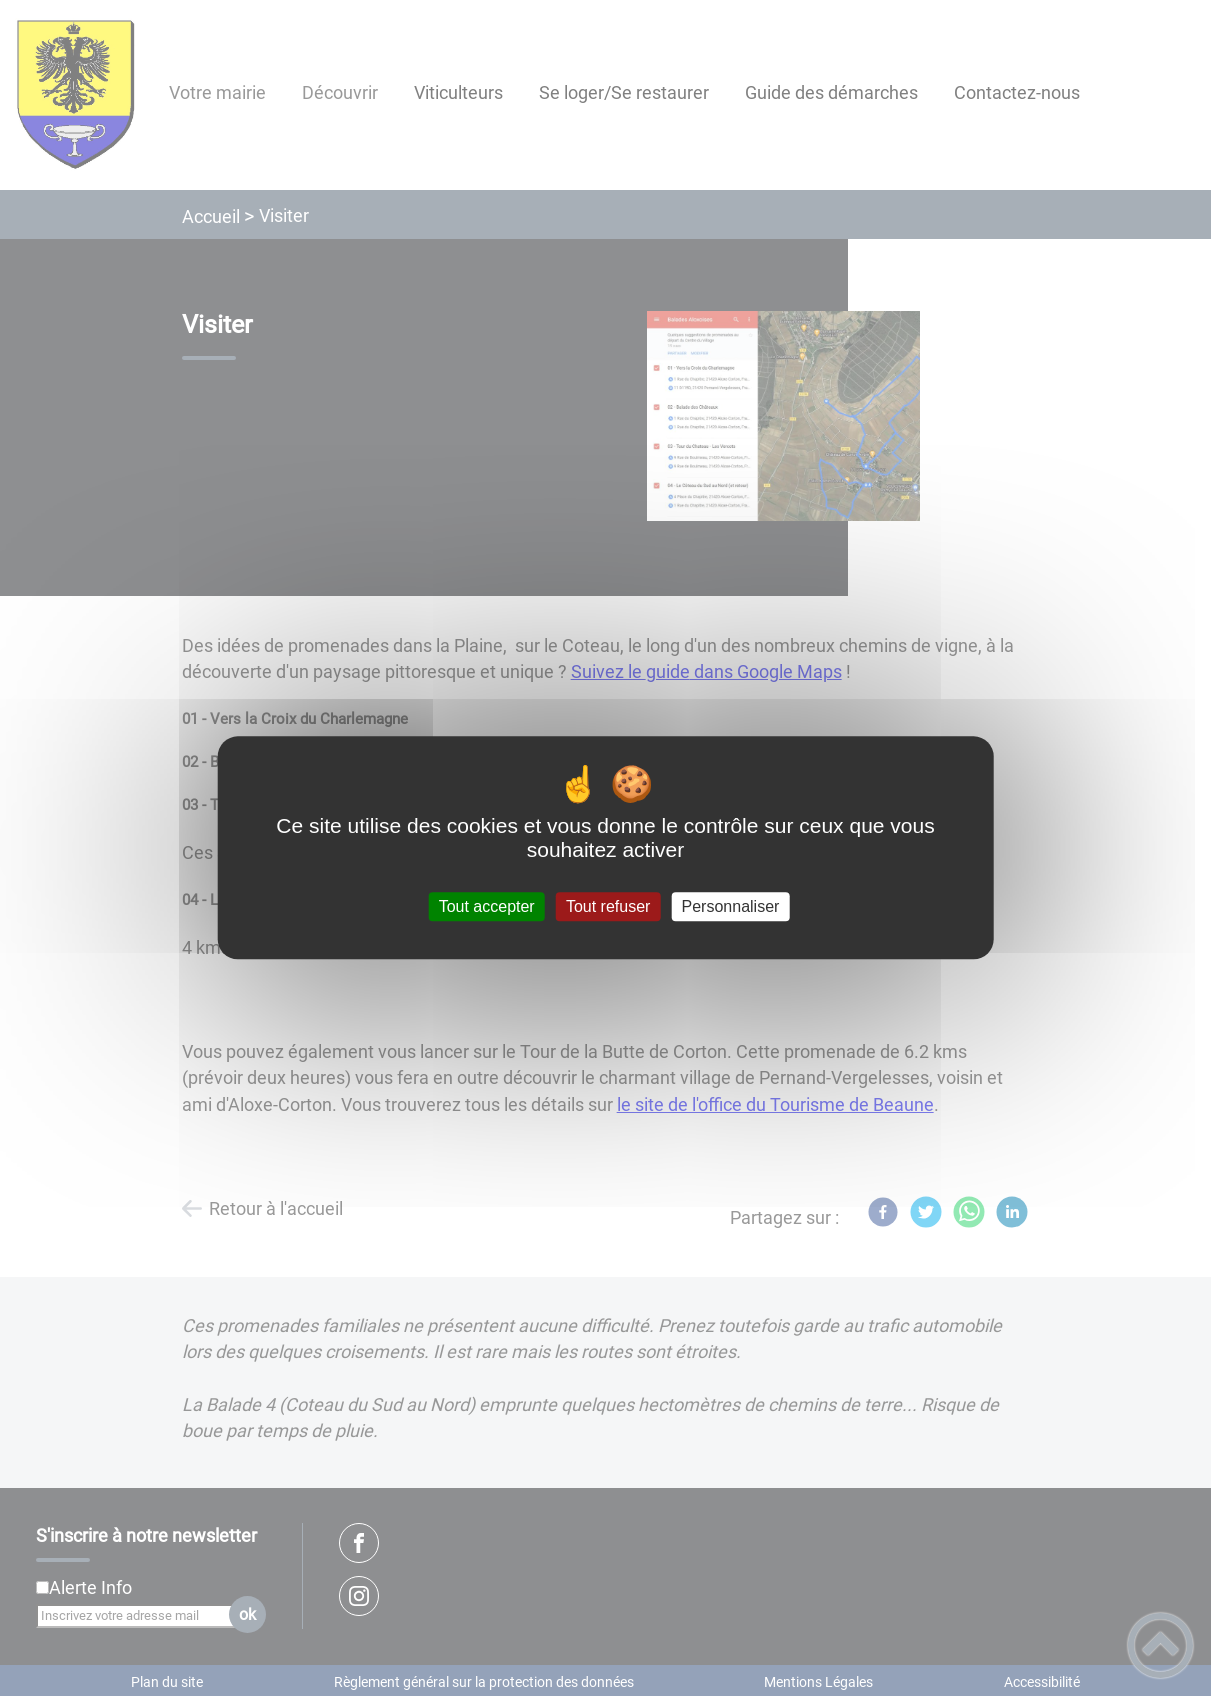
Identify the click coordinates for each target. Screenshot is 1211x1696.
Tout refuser (608, 906)
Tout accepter (487, 906)
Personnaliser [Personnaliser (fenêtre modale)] (731, 906)
